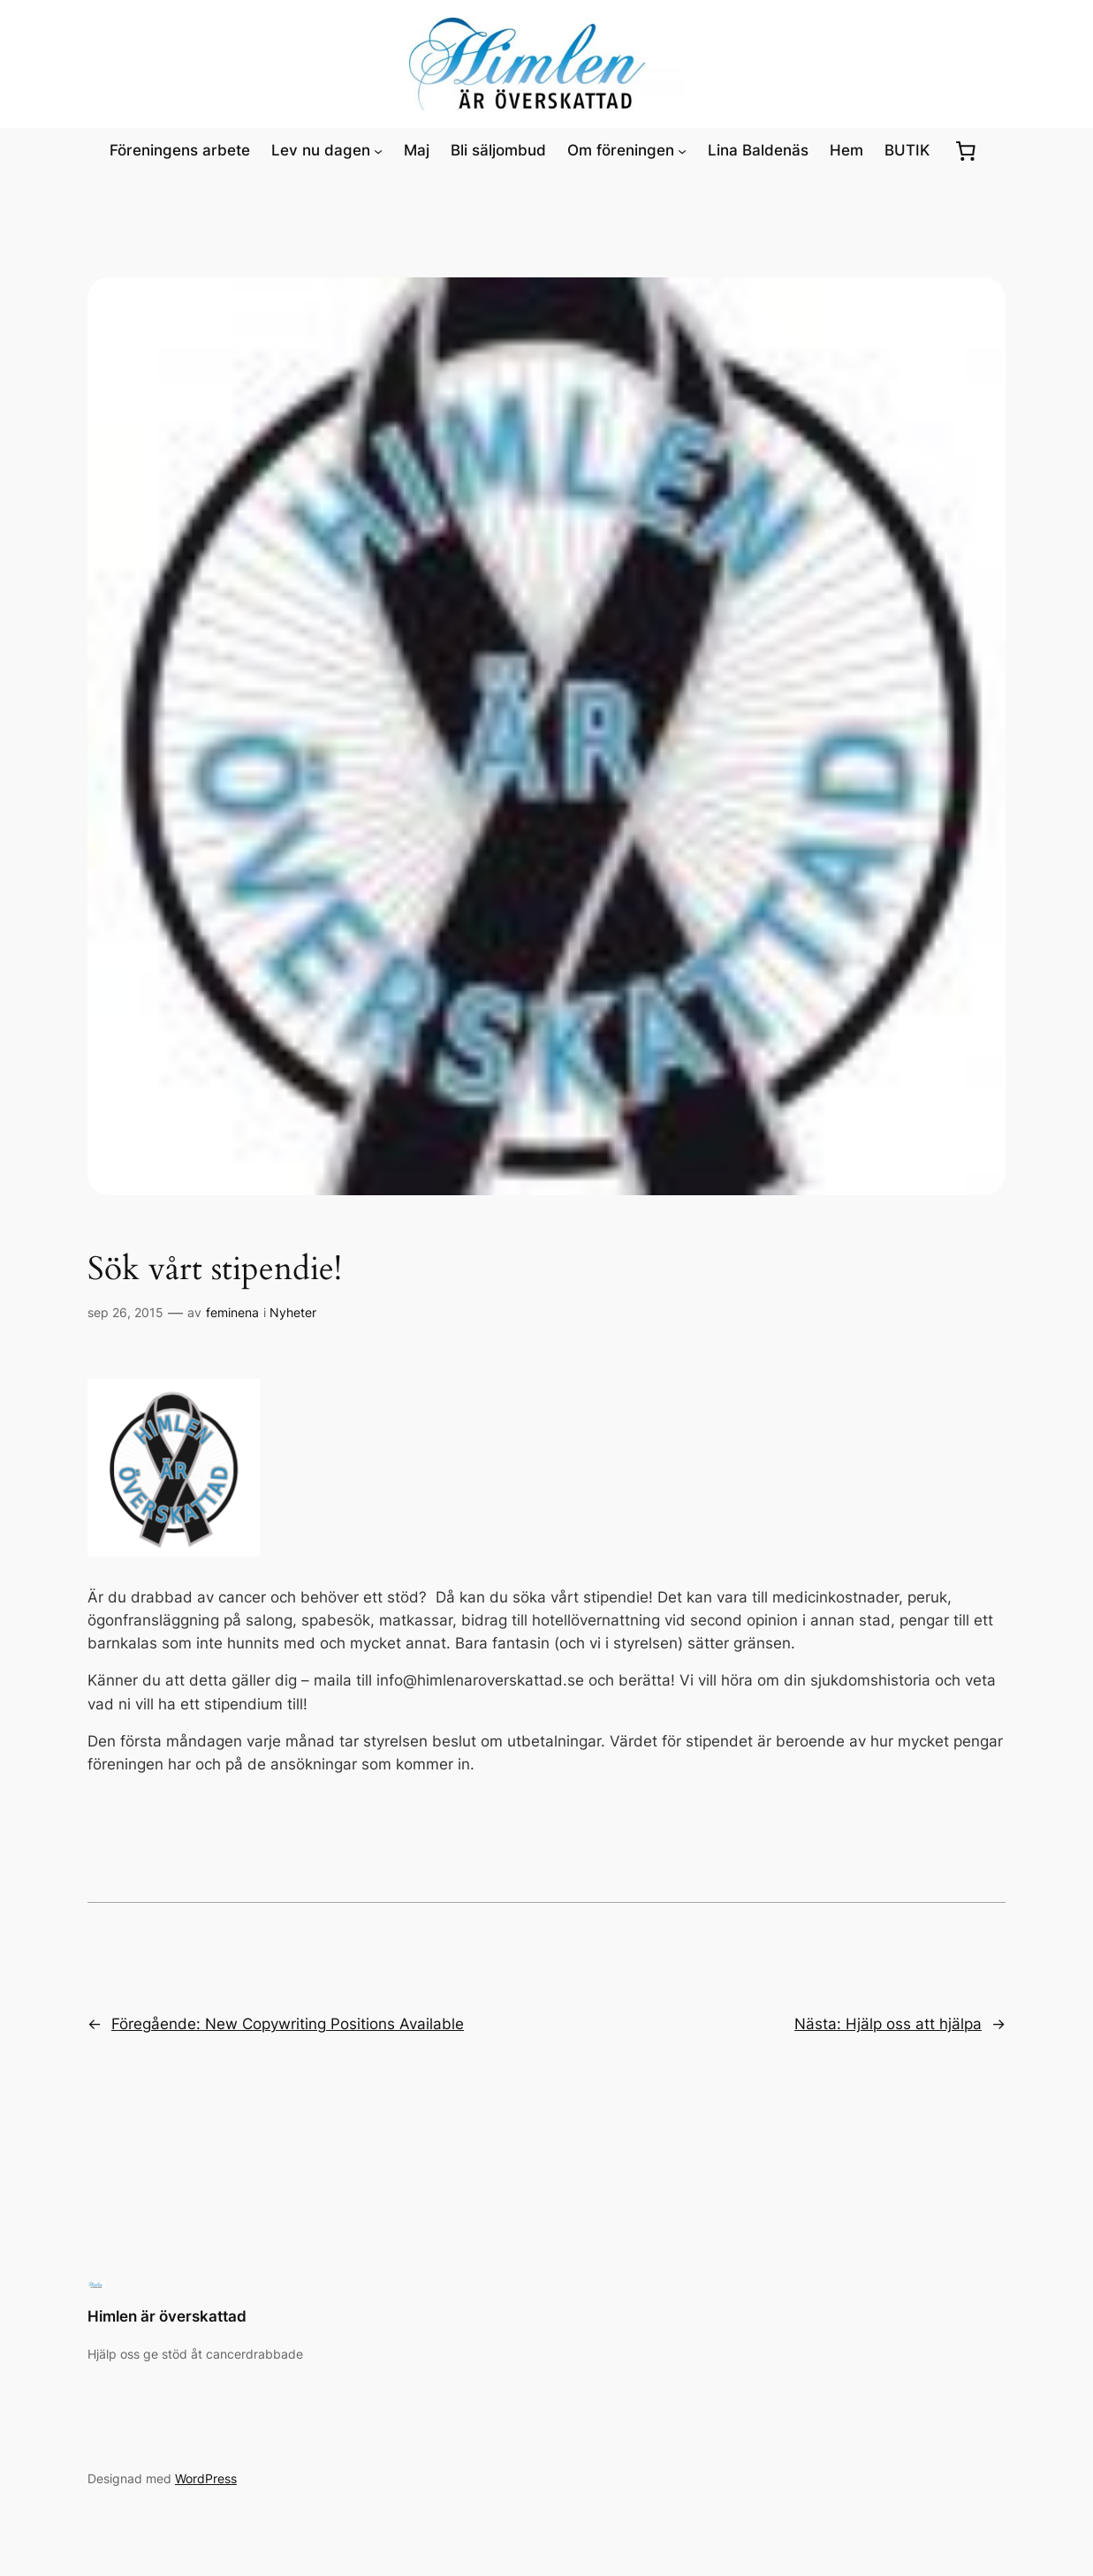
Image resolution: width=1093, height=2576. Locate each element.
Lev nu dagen (320, 150)
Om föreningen (620, 150)
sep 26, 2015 (125, 1312)
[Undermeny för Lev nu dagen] (378, 150)
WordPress (206, 2478)
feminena (232, 1312)
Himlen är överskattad (167, 2316)
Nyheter (292, 1312)
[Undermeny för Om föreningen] (682, 150)
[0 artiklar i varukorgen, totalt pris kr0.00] (964, 150)
